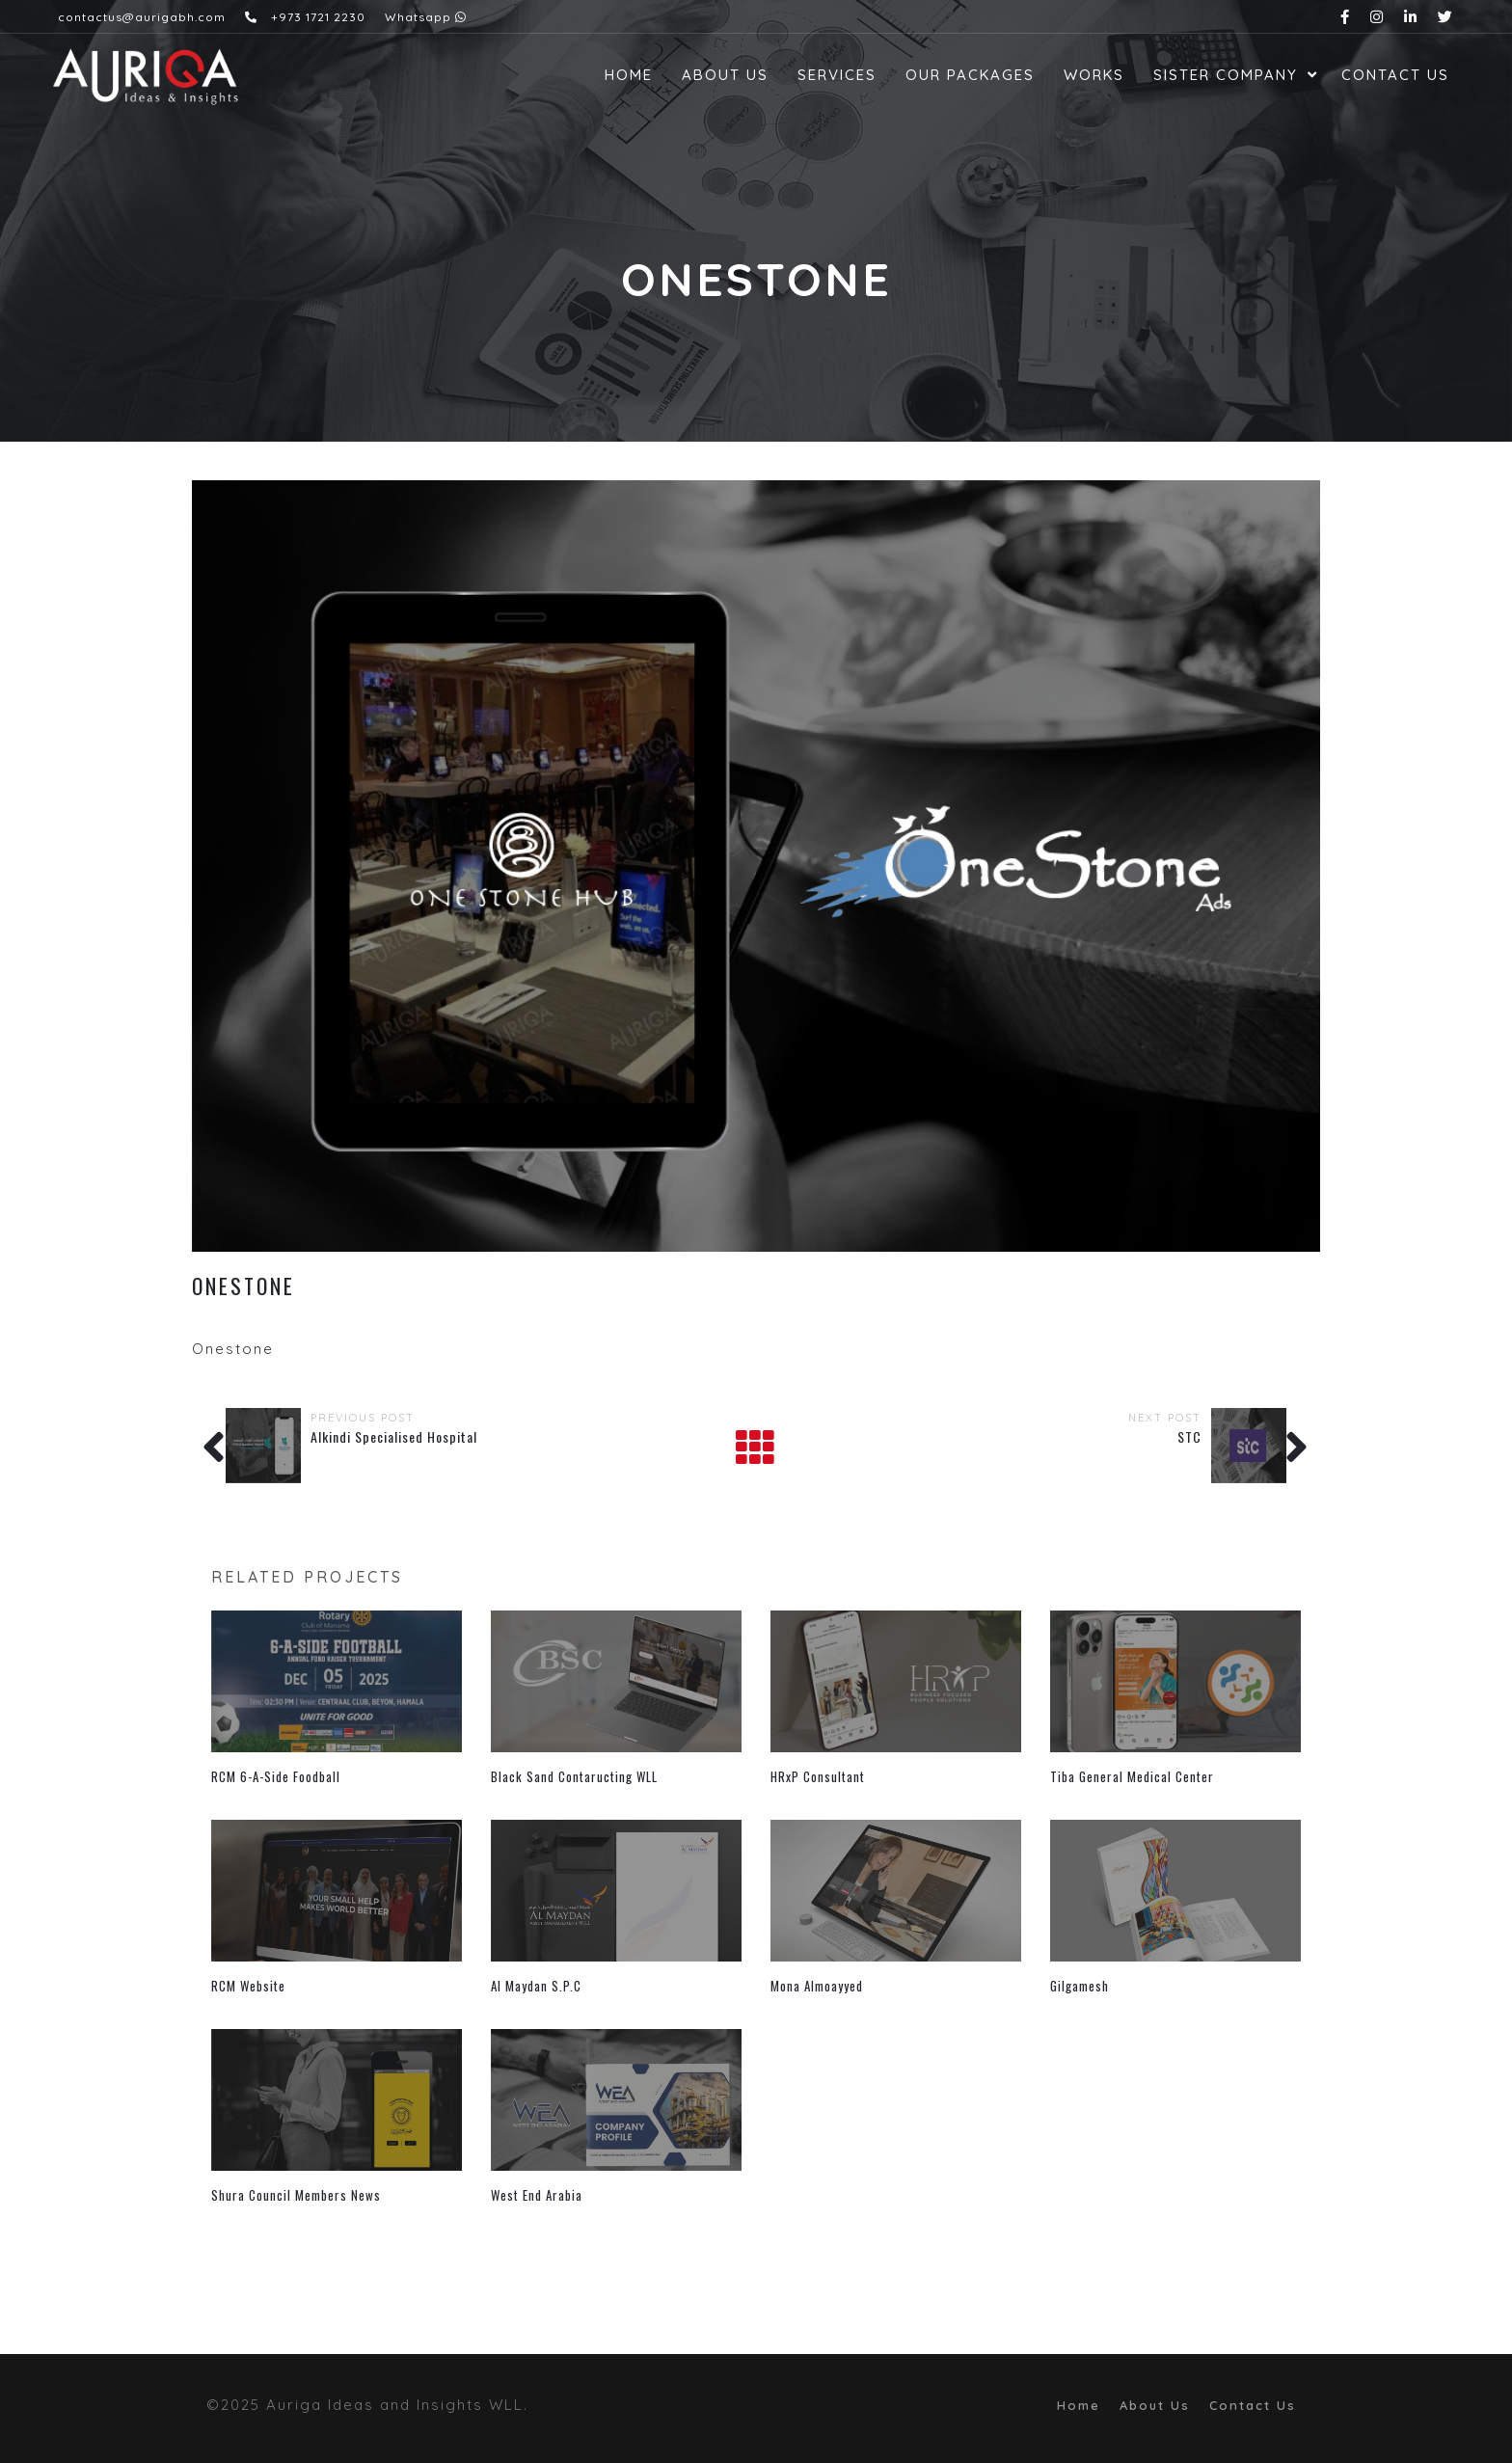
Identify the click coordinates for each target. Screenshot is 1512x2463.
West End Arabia (536, 2195)
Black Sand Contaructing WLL (574, 1776)
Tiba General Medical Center (1132, 1776)
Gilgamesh (1079, 1985)
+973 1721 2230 (305, 17)
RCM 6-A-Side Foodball (275, 1776)
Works (1094, 75)
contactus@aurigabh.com (142, 17)
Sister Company (1225, 75)
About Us (725, 75)
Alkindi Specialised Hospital (393, 1436)
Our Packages (970, 75)
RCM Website (248, 1985)
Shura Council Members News (296, 2195)
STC (1189, 1436)
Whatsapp (426, 17)
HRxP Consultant (817, 1776)
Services (837, 75)
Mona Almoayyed (816, 1985)
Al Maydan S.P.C (536, 1985)
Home (629, 75)
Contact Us (1395, 75)
